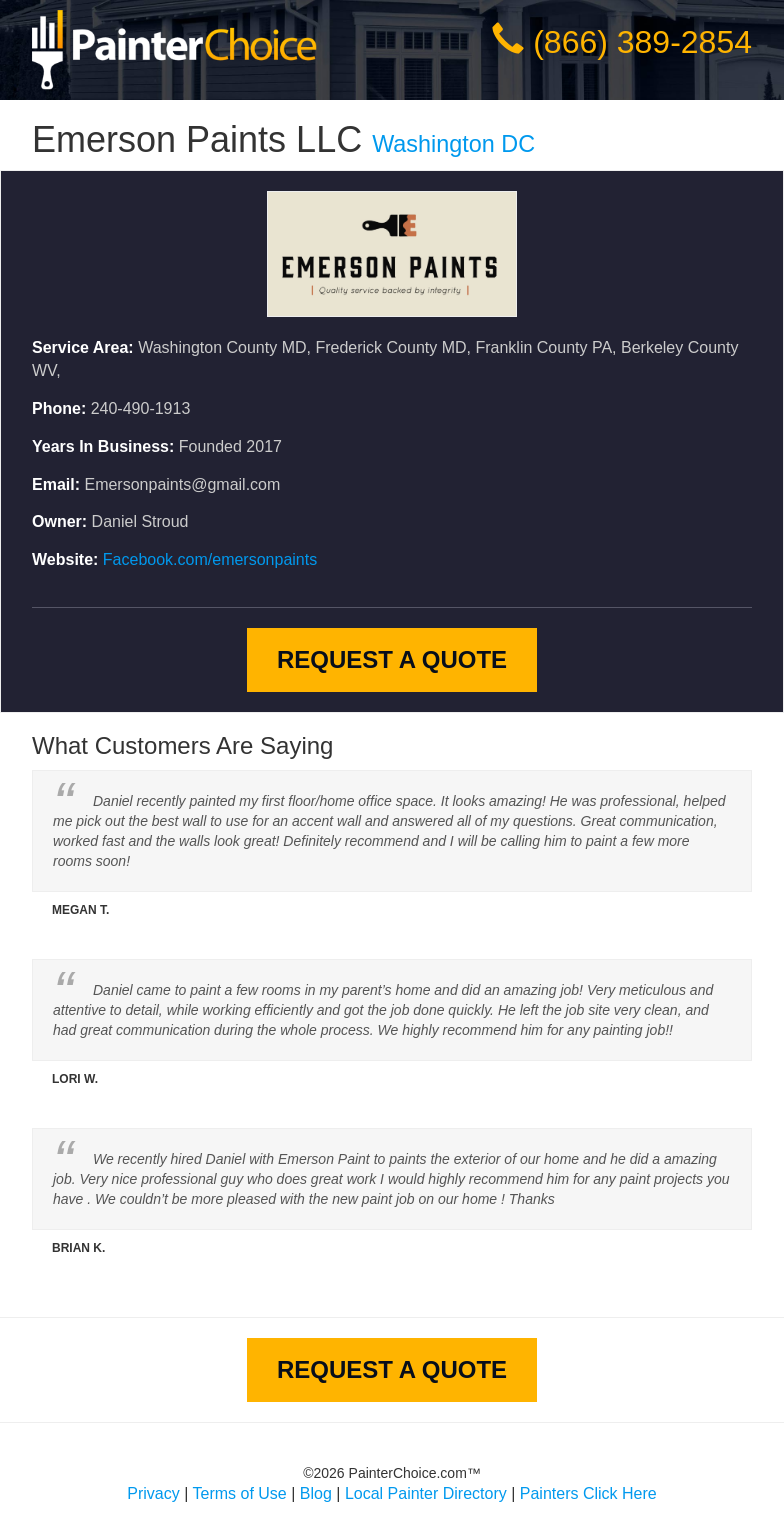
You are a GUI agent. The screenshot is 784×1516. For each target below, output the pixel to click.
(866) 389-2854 (642, 42)
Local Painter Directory (426, 1493)
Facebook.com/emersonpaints (210, 559)
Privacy (153, 1493)
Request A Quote (392, 659)
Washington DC (453, 144)
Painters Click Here (588, 1493)
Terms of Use (240, 1493)
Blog (316, 1493)
